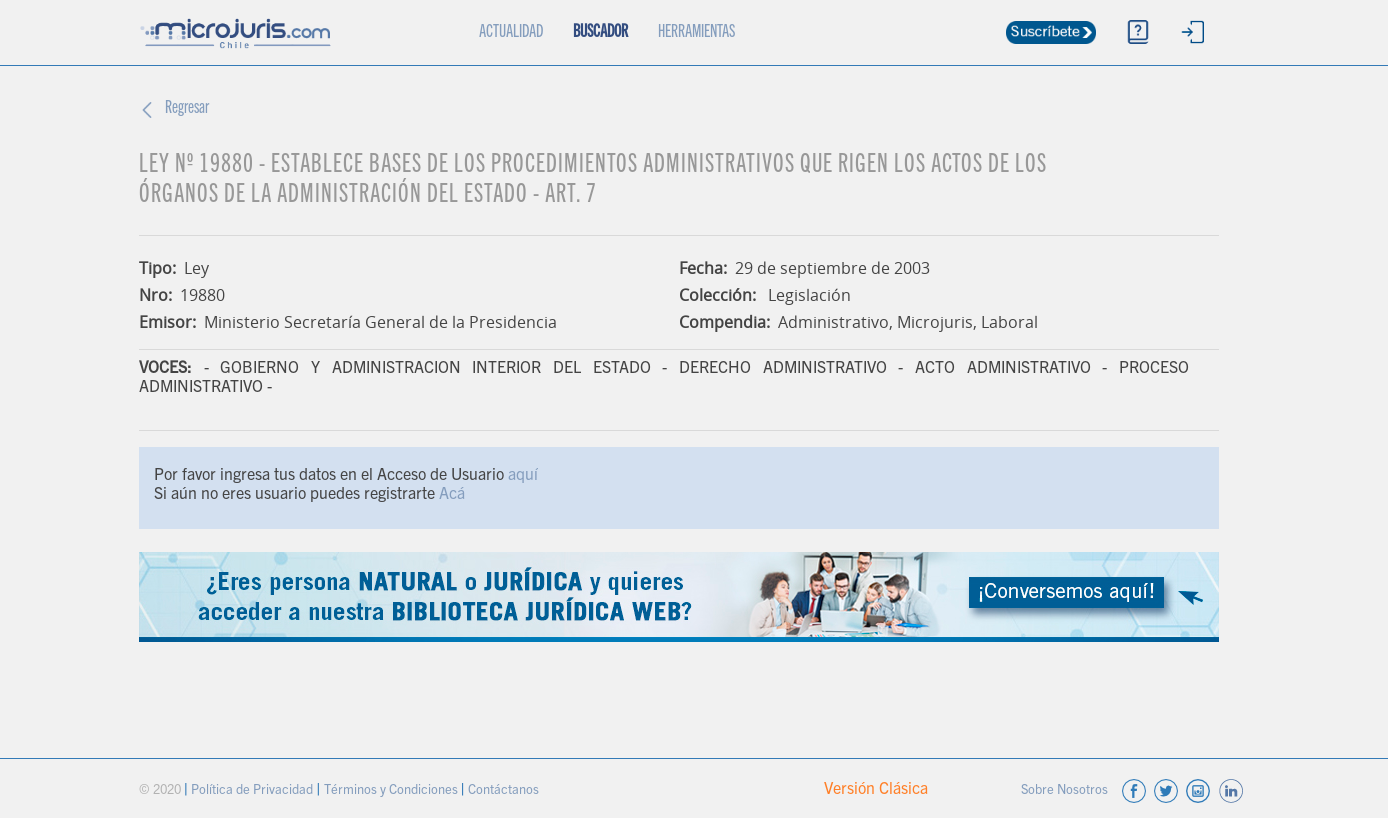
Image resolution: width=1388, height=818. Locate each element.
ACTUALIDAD (518, 21)
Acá (452, 495)
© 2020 (161, 791)
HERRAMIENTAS (696, 33)
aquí (523, 476)
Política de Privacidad (253, 791)
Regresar (187, 109)
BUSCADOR (600, 33)
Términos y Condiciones (392, 791)
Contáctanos (503, 791)
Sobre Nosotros (1066, 791)
